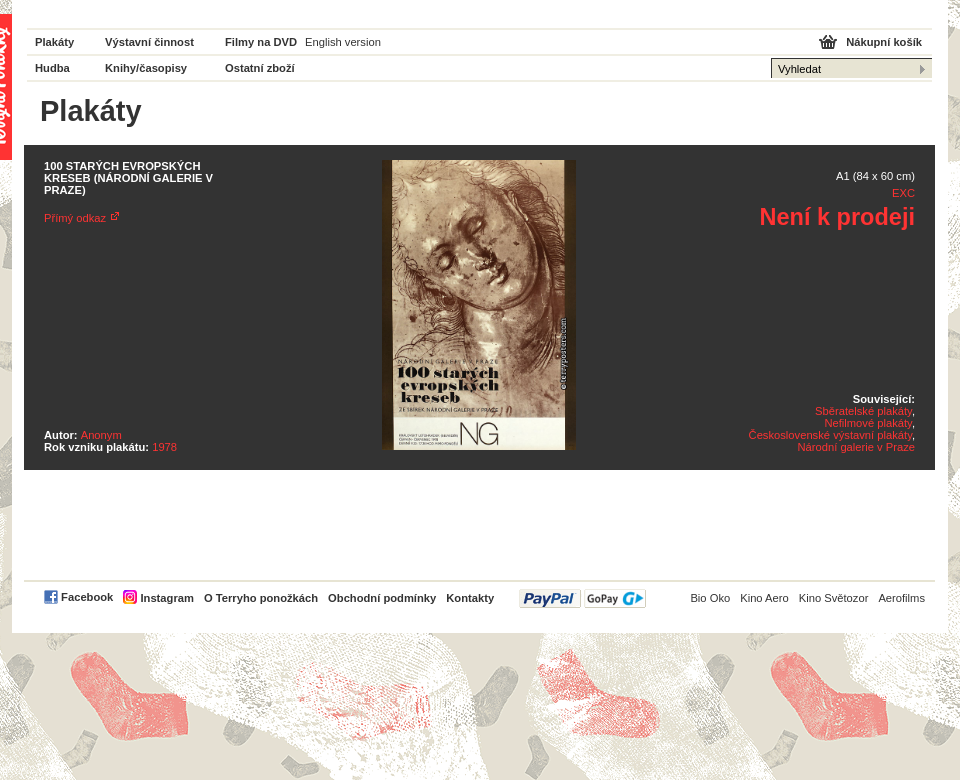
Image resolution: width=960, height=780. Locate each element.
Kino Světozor (834, 598)
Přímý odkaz (75, 218)
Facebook (87, 597)
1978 (164, 447)
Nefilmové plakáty (867, 423)
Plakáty (54, 42)
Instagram (166, 598)
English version (343, 42)
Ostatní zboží (260, 68)
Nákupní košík (884, 42)
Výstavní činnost (149, 42)
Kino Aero (764, 598)
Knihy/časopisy (146, 68)
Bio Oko (710, 598)
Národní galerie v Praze (856, 447)
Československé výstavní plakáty (830, 435)
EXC (903, 193)
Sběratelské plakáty (863, 411)
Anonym (101, 435)
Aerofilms (901, 598)
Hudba (52, 68)
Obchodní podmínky (382, 598)
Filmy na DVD (261, 42)
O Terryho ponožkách (261, 598)
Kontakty (470, 598)
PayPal (582, 598)
